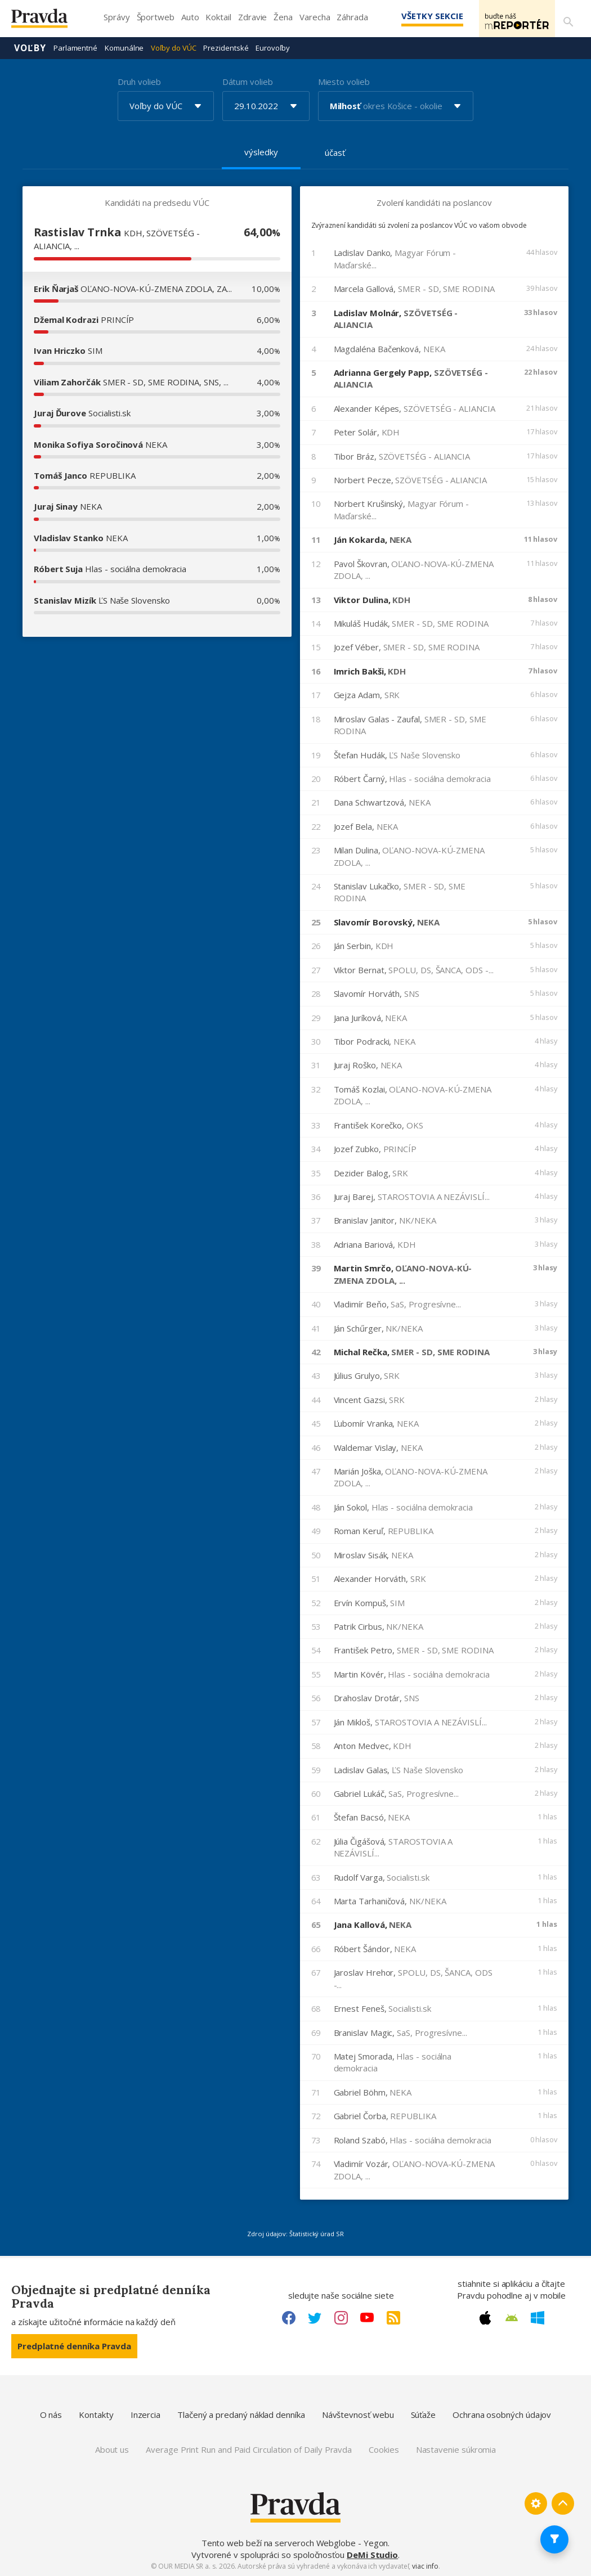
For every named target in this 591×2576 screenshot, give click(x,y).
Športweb (155, 17)
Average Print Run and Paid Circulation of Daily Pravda (249, 2448)
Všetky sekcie (416, 15)
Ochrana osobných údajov (502, 2414)
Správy (117, 17)
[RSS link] (393, 2317)
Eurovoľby (272, 47)
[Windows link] (537, 2317)
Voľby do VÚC (173, 47)
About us (112, 2448)
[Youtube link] (367, 2317)
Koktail (218, 17)
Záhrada (352, 17)
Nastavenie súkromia (456, 2448)
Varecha (314, 17)
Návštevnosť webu (358, 2414)
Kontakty (96, 2414)
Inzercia (145, 2414)
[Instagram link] (341, 2317)
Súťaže (423, 2414)
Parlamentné (75, 47)
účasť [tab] (335, 152)
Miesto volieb (344, 81)
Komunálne (124, 47)
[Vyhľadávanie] (566, 18)
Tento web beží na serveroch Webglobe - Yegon (295, 2542)
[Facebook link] (289, 2317)
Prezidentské (225, 47)
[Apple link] (485, 2317)
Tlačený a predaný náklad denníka (241, 2414)
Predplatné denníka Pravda (74, 2345)
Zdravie (252, 17)
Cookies (384, 2448)
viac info (425, 2565)
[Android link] (511, 2317)
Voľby (30, 47)
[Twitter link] (314, 2317)
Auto (190, 17)
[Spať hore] (563, 2503)
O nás (51, 2414)
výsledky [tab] (260, 151)
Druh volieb (139, 81)
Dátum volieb (247, 81)
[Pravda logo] (47, 21)
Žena (283, 17)
